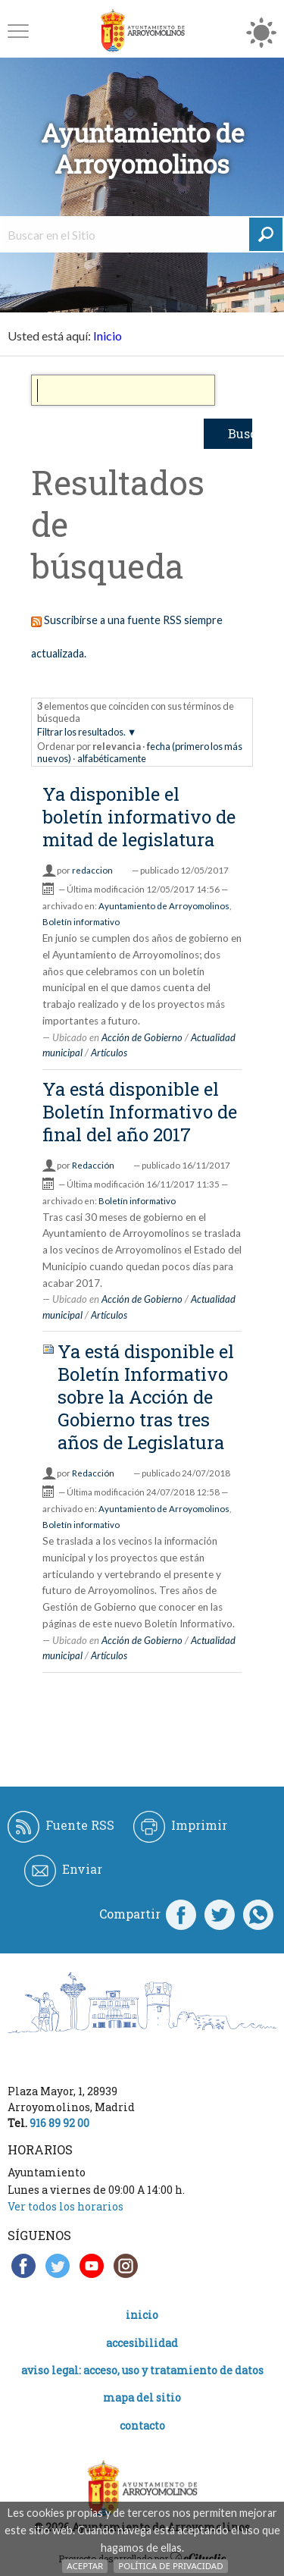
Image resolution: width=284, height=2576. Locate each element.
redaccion (92, 870)
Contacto (142, 2425)
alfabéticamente (111, 758)
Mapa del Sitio (142, 2397)
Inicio (107, 335)
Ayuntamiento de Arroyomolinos (163, 906)
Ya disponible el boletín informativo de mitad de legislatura (139, 817)
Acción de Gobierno (142, 1037)
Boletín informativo (81, 922)
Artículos (109, 1052)
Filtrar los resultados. (81, 732)
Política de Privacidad (170, 2565)
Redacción (93, 1165)
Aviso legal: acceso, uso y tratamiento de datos (142, 2370)
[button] (18, 30)
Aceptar (85, 2565)
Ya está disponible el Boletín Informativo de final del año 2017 (139, 1112)
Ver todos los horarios (65, 2206)
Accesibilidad (142, 2343)
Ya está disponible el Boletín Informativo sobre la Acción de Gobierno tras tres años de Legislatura (146, 1396)
